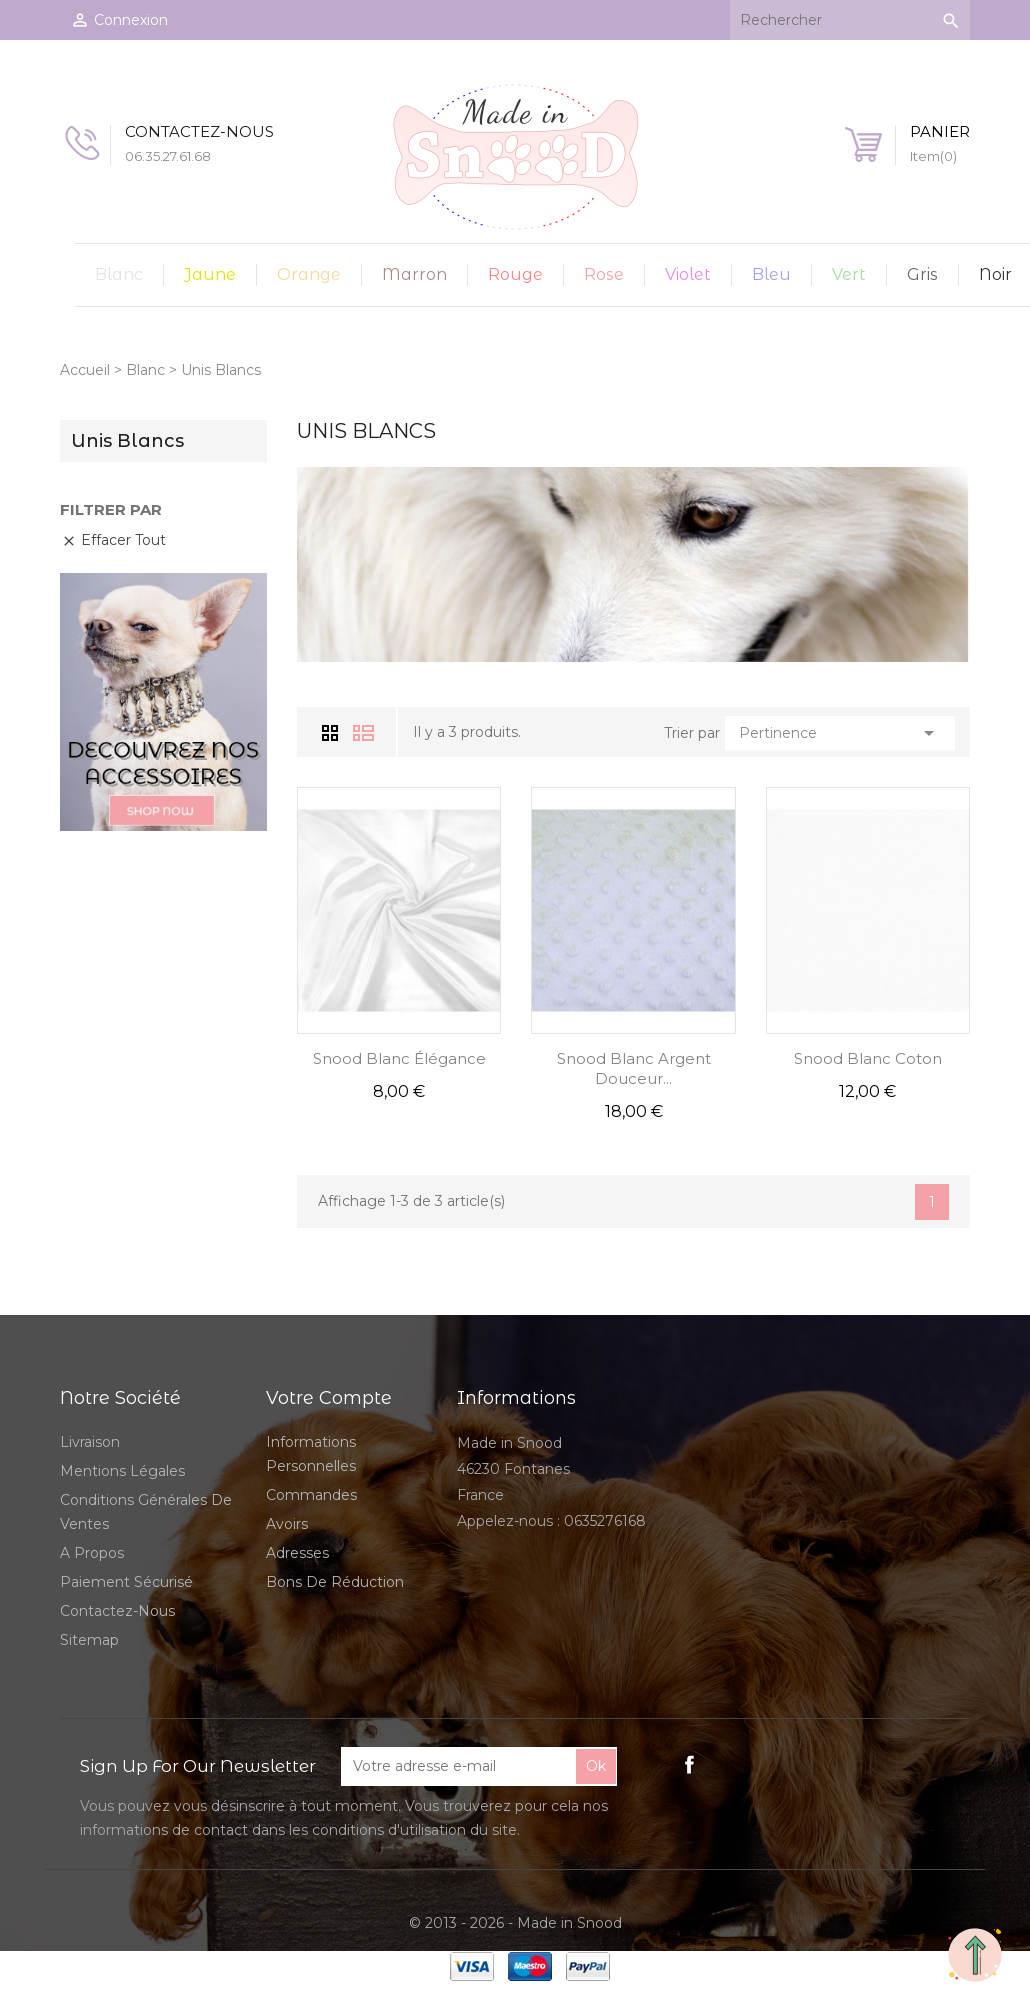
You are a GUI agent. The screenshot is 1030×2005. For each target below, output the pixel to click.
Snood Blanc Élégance (399, 1058)
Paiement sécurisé (126, 1582)
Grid (332, 732)
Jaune (210, 274)
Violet (688, 274)
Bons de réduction (335, 1582)
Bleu (771, 274)
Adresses (297, 1553)
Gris (922, 274)
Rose (604, 274)
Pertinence (840, 733)
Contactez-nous (117, 1611)
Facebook (689, 1764)
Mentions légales (122, 1471)
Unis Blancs (127, 441)
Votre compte (329, 1398)
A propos (92, 1553)
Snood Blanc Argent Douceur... (634, 1068)
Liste (363, 733)
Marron (414, 274)
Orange (309, 274)
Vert (849, 274)
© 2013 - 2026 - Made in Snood (515, 1923)
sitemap (89, 1640)
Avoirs (287, 1524)
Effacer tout (113, 540)
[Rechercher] (850, 20)
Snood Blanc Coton (868, 1058)
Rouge (515, 274)
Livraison (90, 1442)
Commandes (311, 1495)
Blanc (119, 274)
